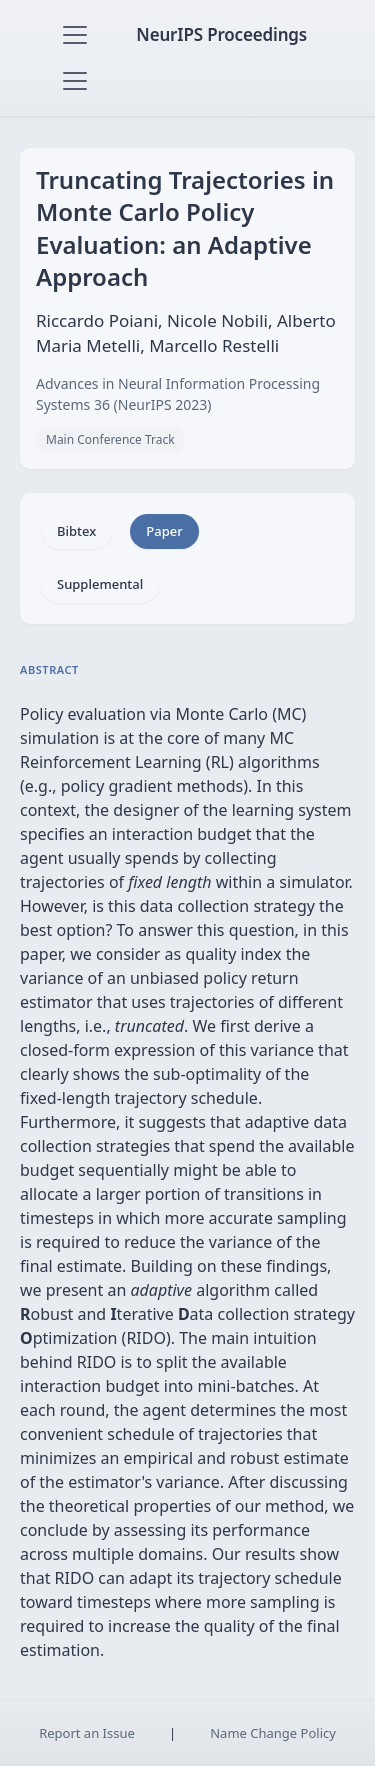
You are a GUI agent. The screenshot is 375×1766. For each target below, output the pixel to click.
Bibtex (76, 531)
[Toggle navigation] (75, 35)
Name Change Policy (273, 1733)
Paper (164, 531)
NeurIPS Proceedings (221, 34)
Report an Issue (87, 1733)
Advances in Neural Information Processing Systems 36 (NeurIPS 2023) (178, 394)
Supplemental (100, 584)
